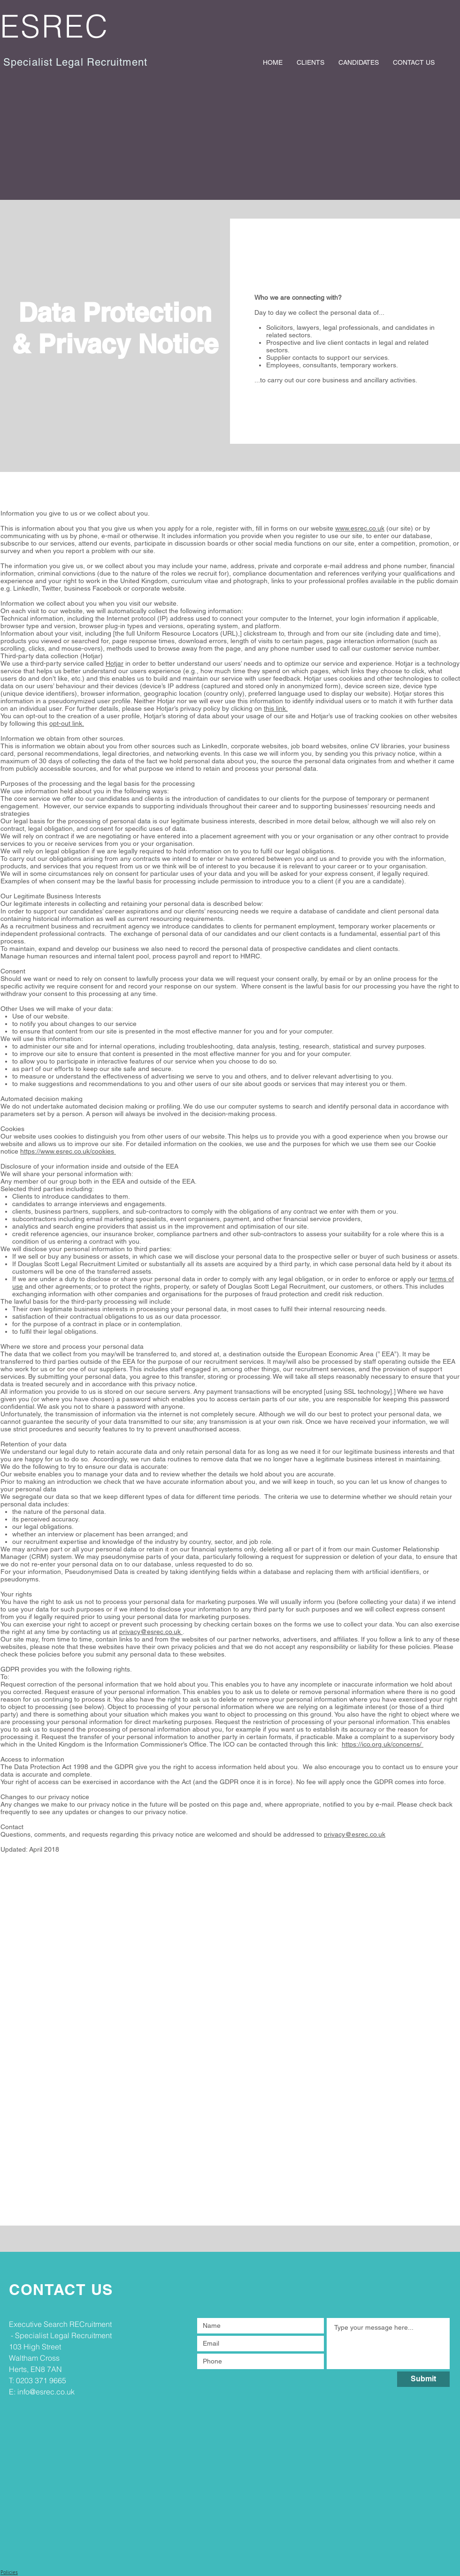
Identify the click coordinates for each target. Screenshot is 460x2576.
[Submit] (423, 2379)
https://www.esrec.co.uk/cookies (68, 1151)
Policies (9, 2572)
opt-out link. (66, 723)
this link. (276, 708)
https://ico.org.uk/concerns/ (382, 1744)
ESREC (54, 26)
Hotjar (114, 663)
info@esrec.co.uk (46, 2391)
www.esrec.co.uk (359, 528)
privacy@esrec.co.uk (151, 1631)
